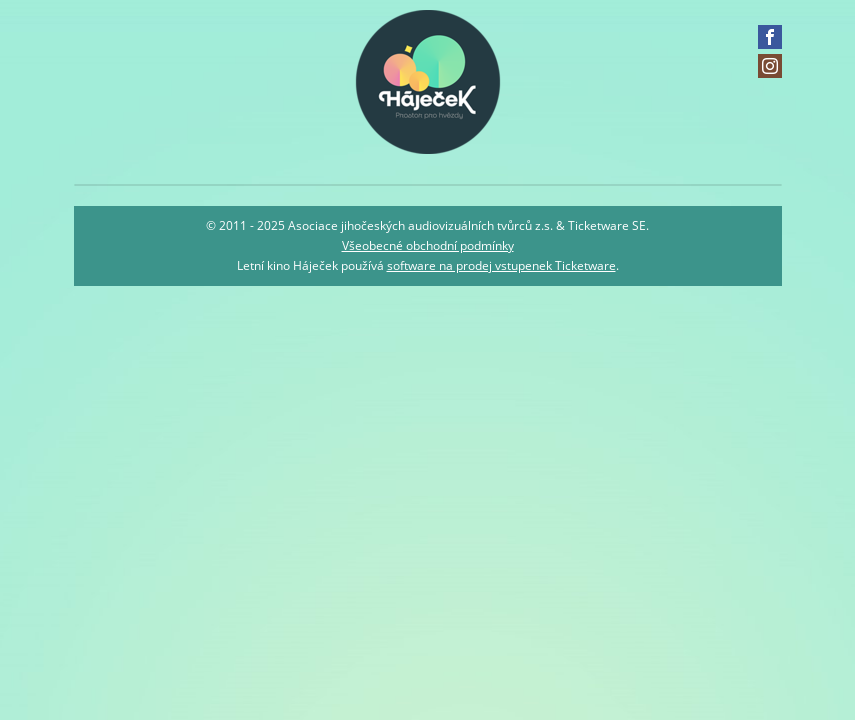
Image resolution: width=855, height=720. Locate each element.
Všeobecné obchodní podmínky (428, 245)
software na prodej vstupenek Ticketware (501, 265)
